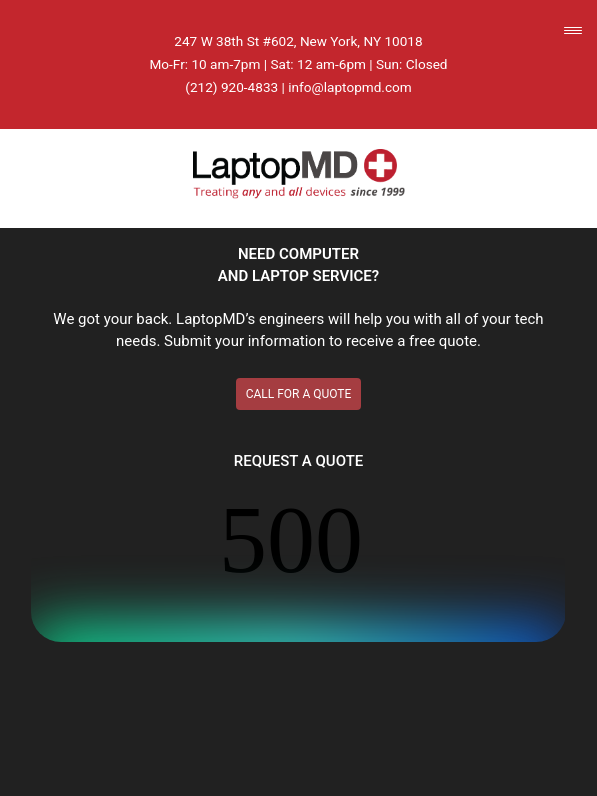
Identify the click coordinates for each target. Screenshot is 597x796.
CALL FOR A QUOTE (299, 394)
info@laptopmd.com (350, 87)
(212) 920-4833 (231, 87)
